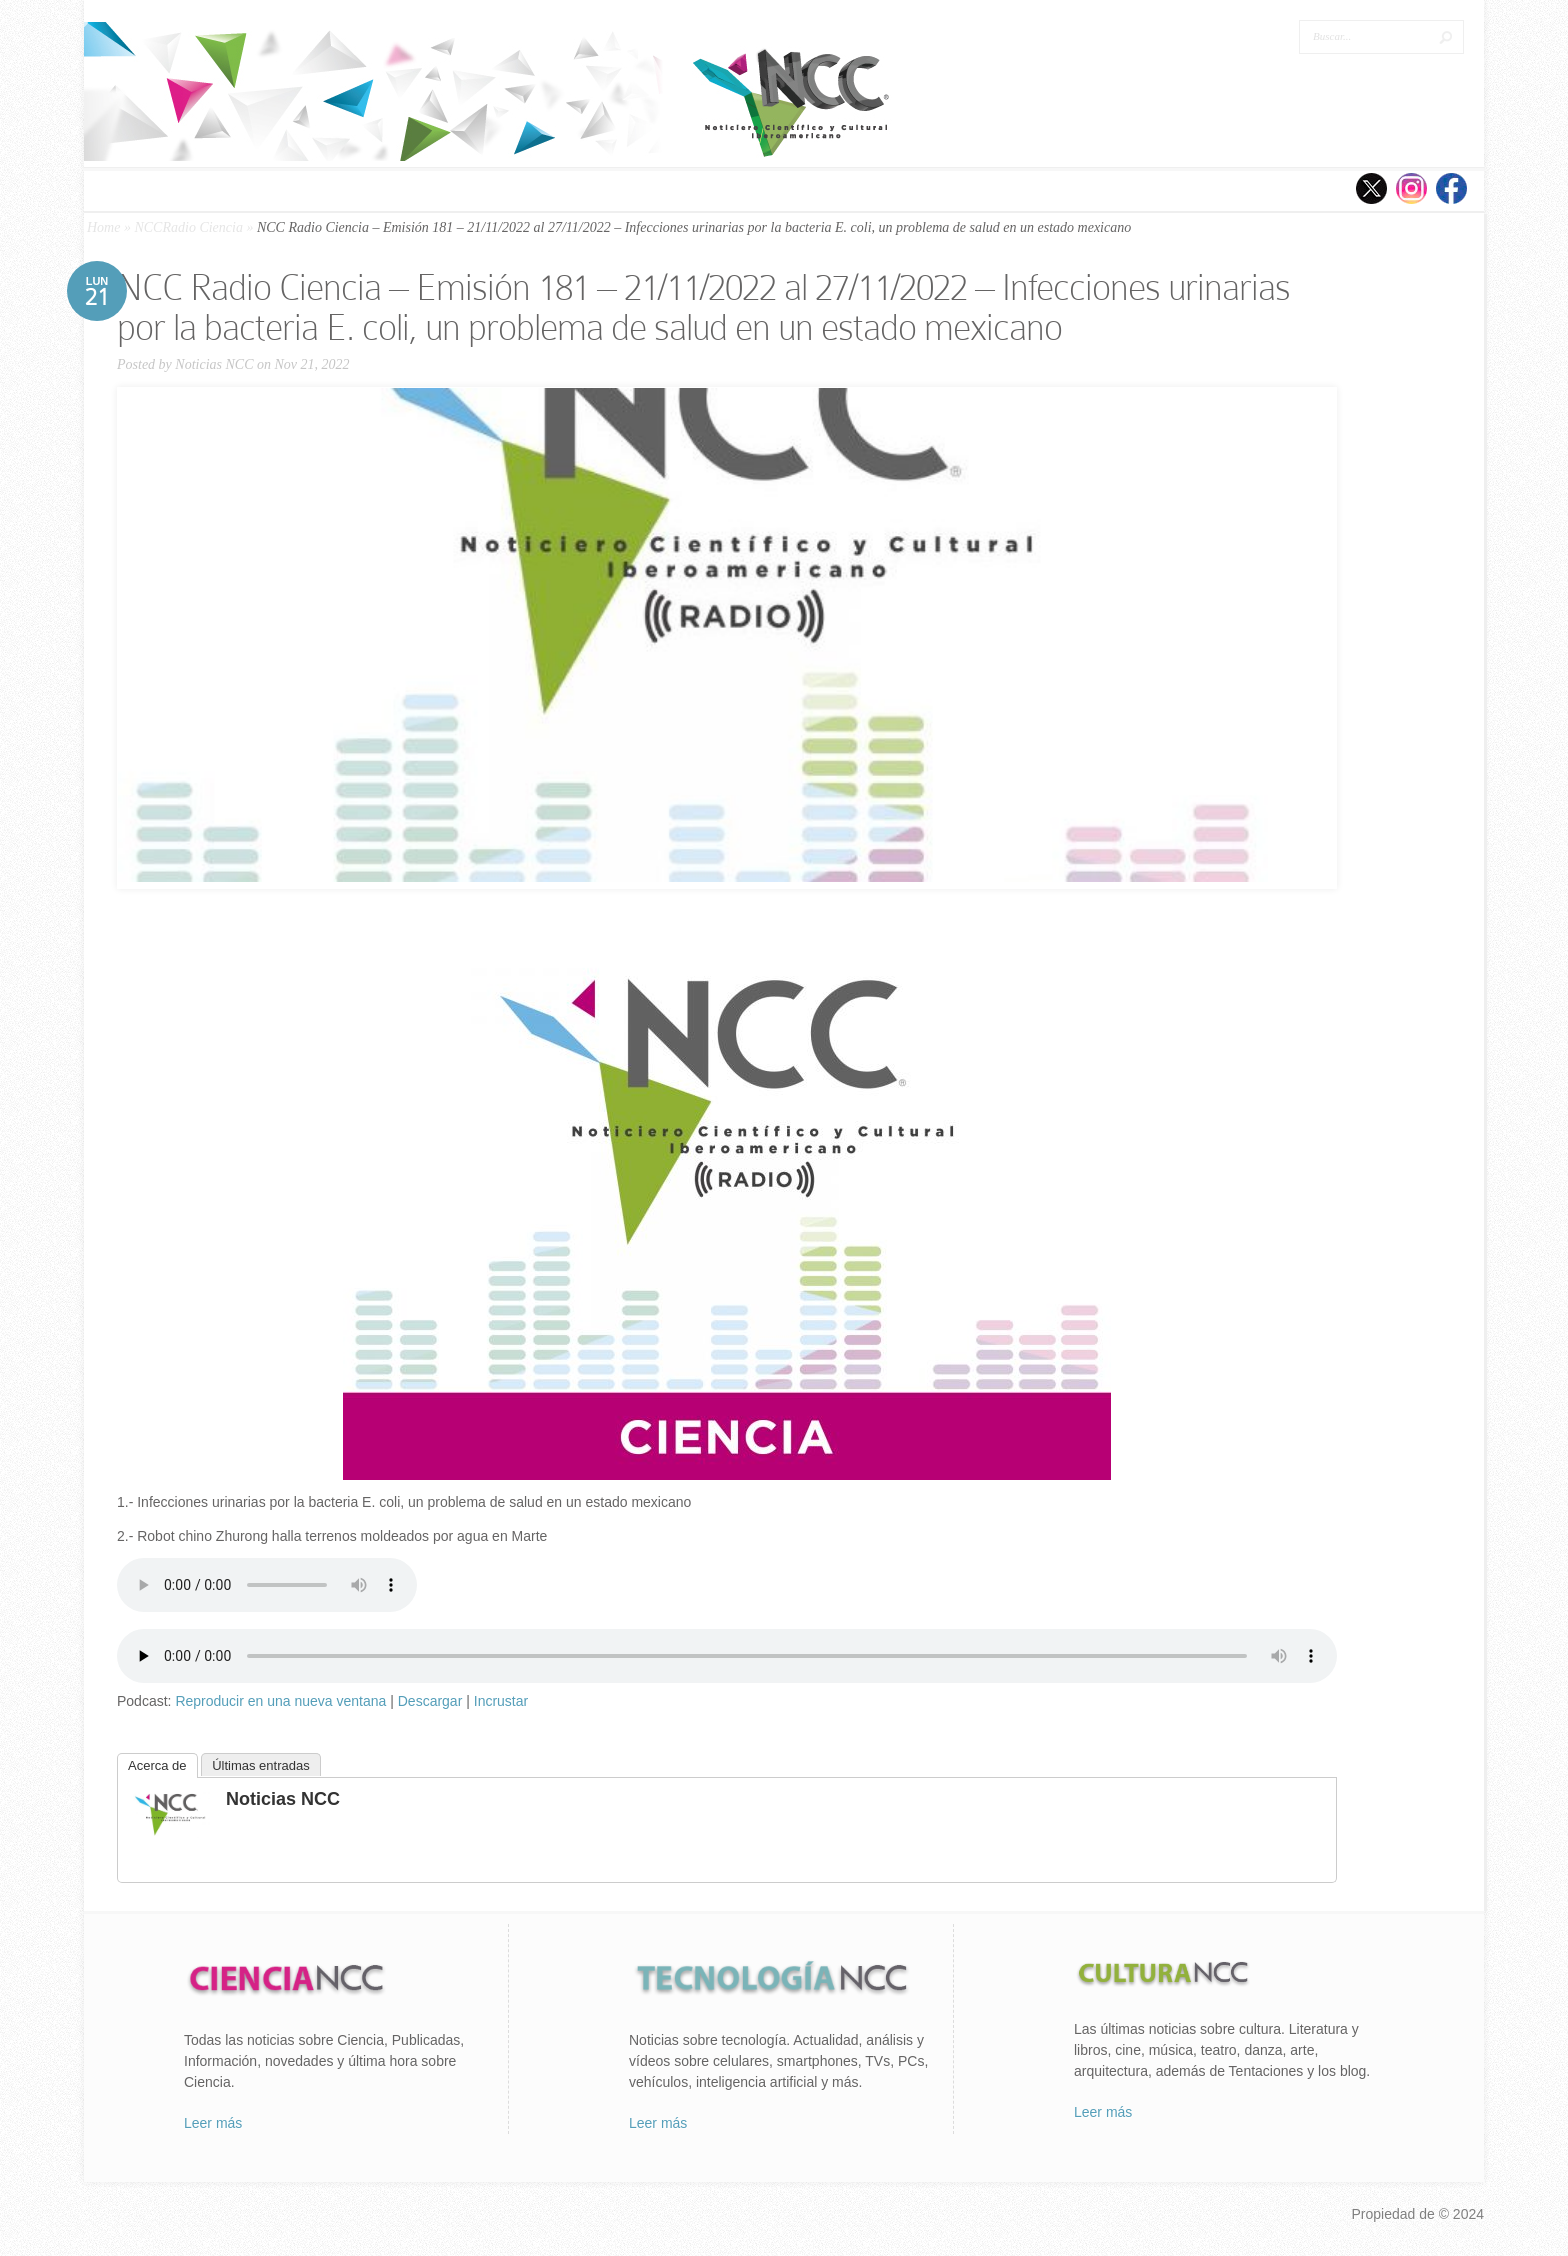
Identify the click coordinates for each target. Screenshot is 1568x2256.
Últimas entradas (261, 1765)
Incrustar (501, 1701)
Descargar (430, 1701)
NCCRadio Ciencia (188, 227)
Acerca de (157, 1765)
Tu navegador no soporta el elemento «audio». (267, 1585)
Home (103, 227)
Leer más (213, 2123)
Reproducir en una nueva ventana (280, 1701)
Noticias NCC (214, 364)
